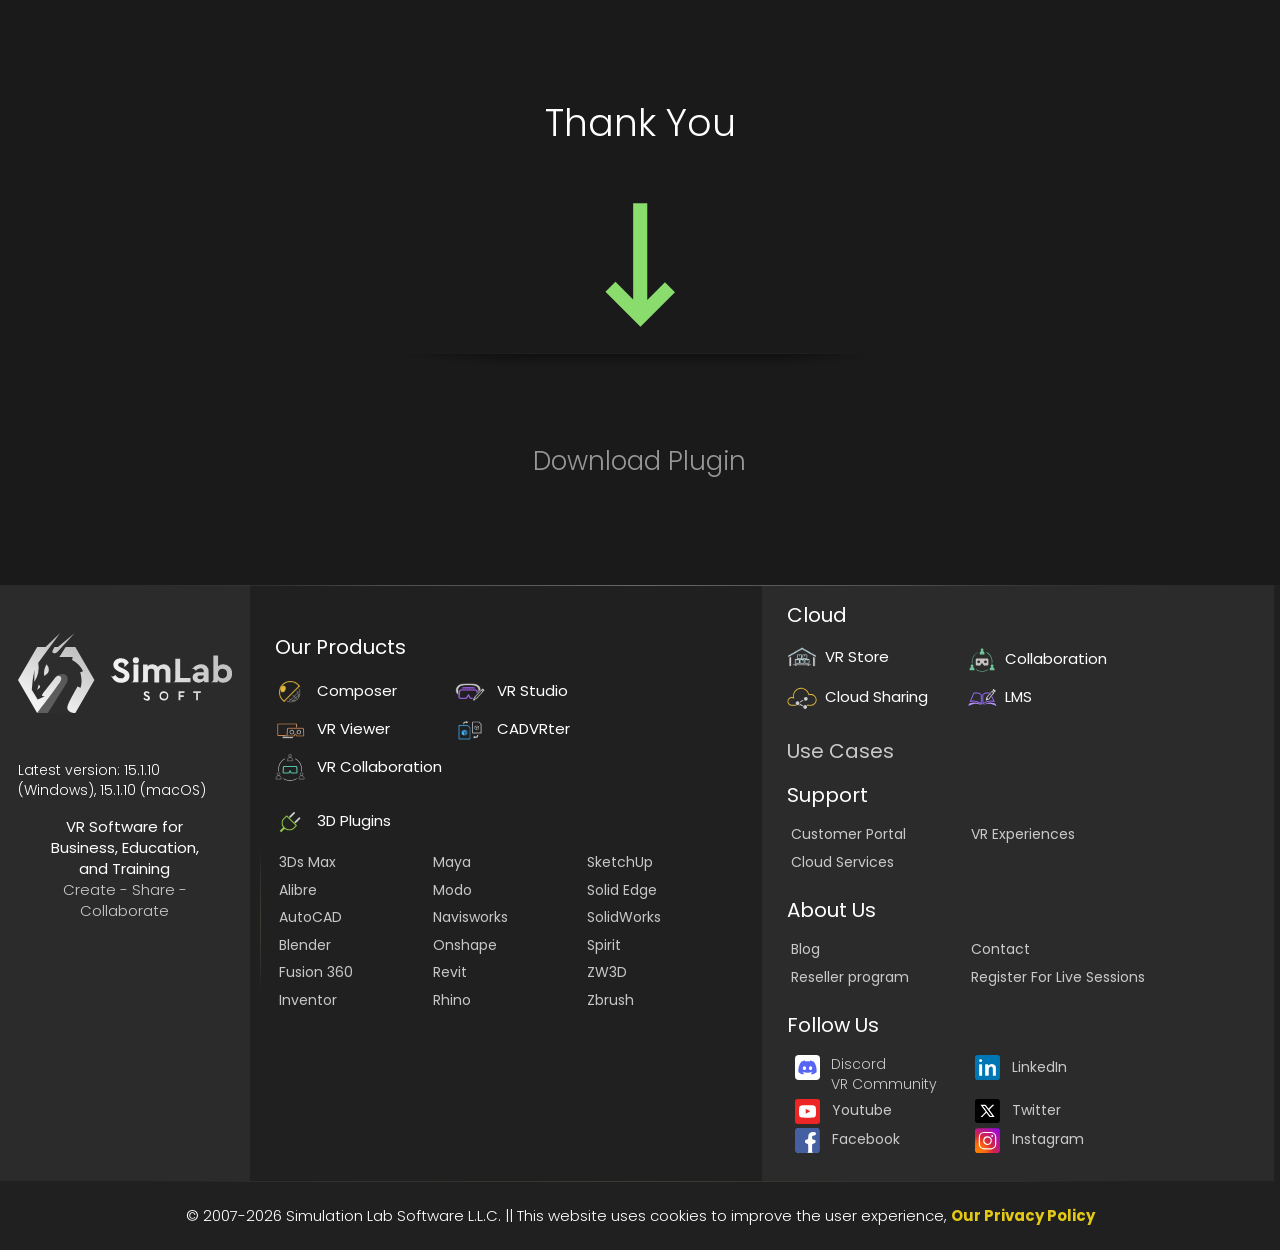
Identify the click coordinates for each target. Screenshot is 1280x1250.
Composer (336, 690)
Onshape (465, 945)
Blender (305, 945)
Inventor (308, 1000)
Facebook (847, 1139)
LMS (999, 696)
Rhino (452, 1000)
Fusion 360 (316, 972)
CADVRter (512, 728)
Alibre (298, 890)
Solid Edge (622, 890)
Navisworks (470, 917)
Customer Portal (848, 834)
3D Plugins (333, 820)
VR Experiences (1023, 834)
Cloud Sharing (857, 696)
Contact (1000, 949)
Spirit (604, 945)
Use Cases (840, 751)
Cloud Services (842, 862)
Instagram (1029, 1139)
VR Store (838, 656)
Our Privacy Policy (1023, 1215)
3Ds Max (307, 862)
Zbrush (610, 1000)
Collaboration (1037, 658)
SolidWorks (624, 917)
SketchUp (620, 862)
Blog (805, 949)
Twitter (1018, 1110)
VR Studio (511, 690)
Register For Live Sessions (1058, 977)
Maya (452, 862)
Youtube (843, 1110)
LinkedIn (1021, 1067)
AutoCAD (310, 917)
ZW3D (607, 972)
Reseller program (850, 977)
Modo (452, 890)
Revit (450, 972)
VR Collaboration (358, 766)
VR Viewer (332, 728)
